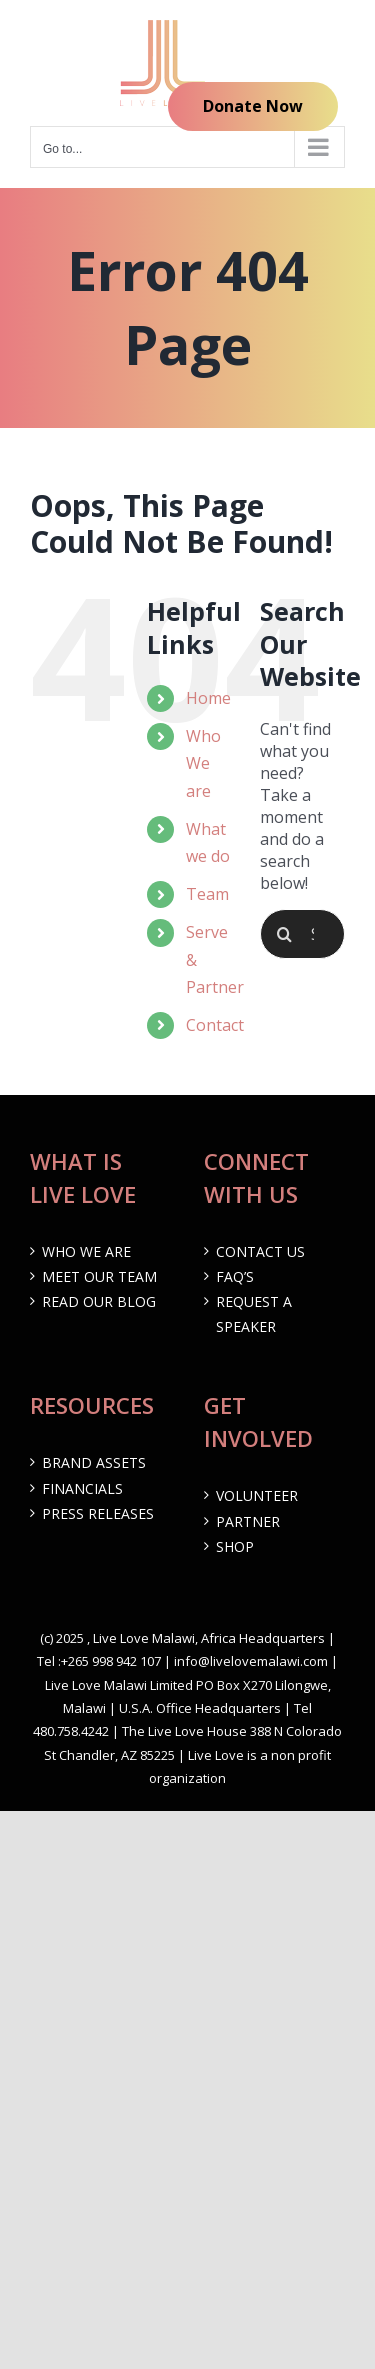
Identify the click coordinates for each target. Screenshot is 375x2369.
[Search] (285, 934)
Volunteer (257, 1495)
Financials (82, 1488)
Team (207, 894)
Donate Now (253, 106)
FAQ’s (235, 1276)
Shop (235, 1546)
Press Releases (98, 1513)
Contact (215, 1025)
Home (208, 698)
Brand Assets (94, 1462)
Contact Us (260, 1251)
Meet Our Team (99, 1276)
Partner (248, 1521)
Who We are (203, 763)
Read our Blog (99, 1301)
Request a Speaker (254, 1314)
